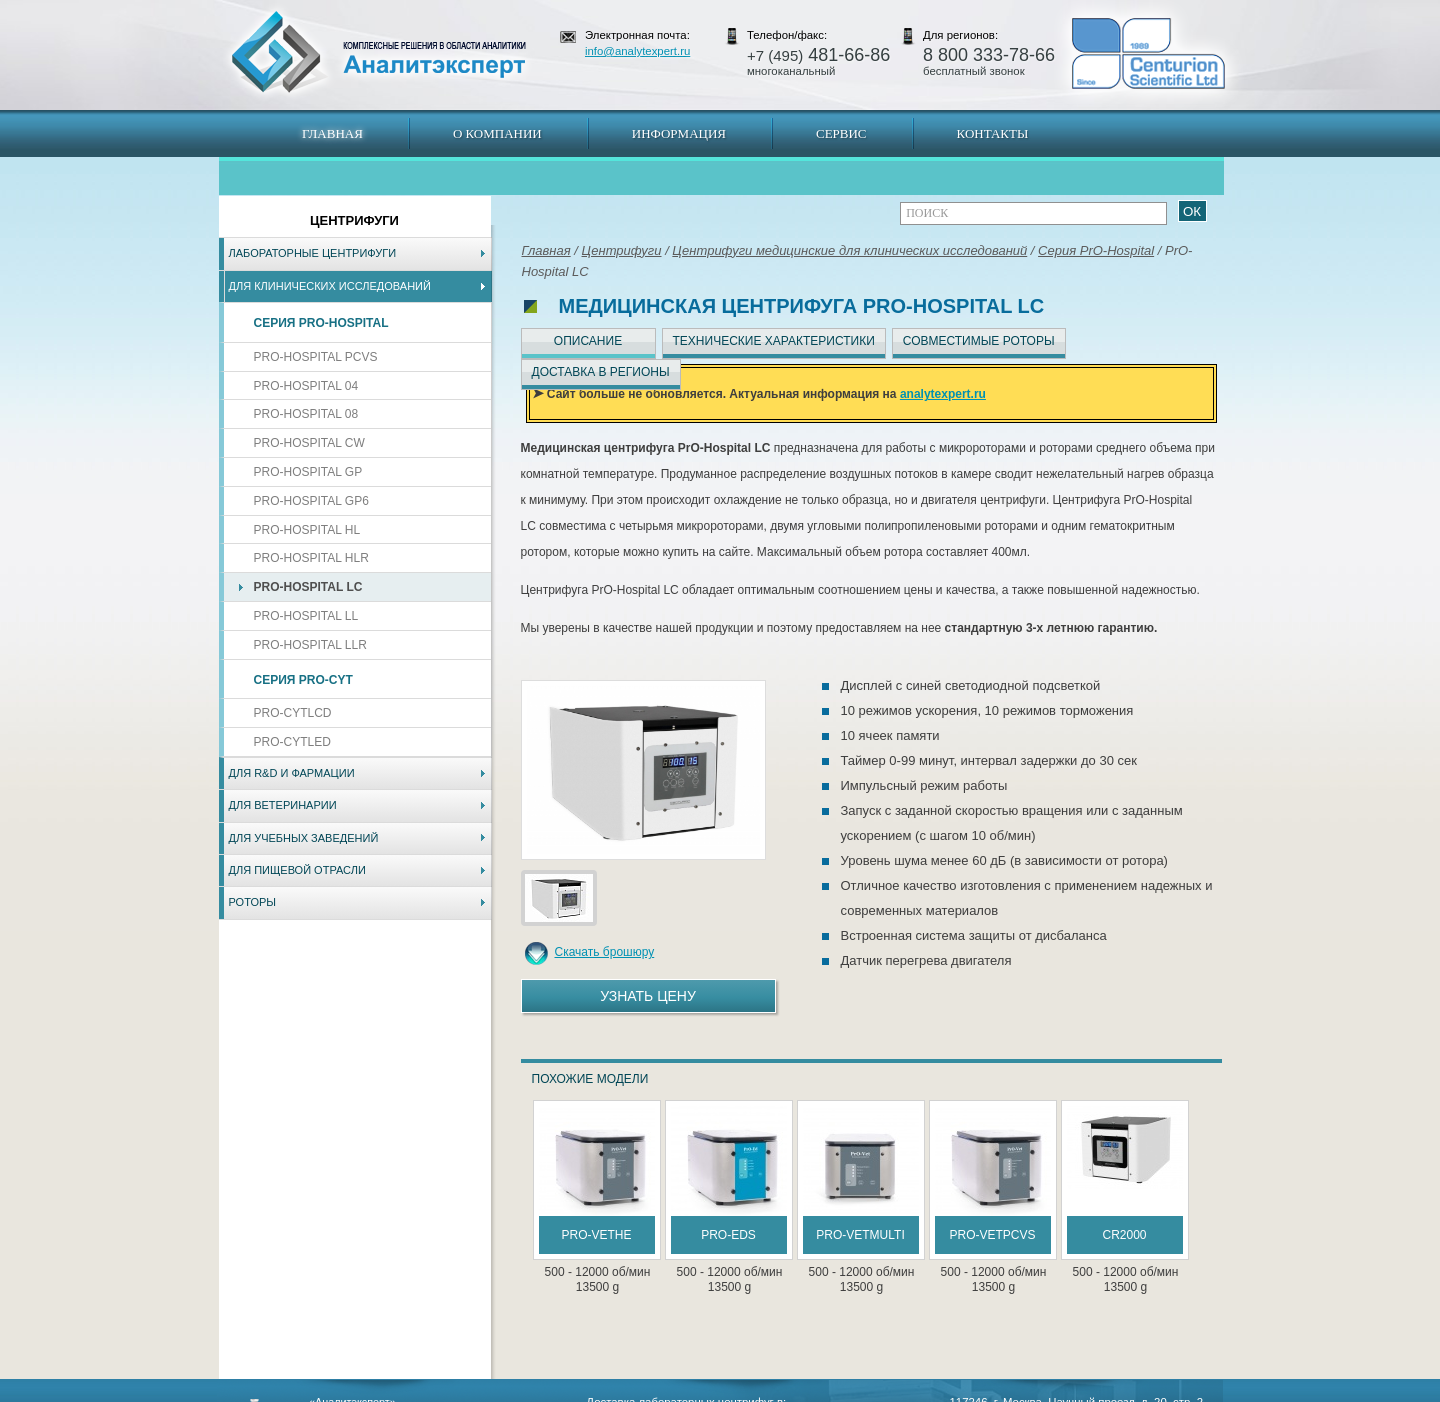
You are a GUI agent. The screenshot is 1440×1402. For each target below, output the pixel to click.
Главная (332, 133)
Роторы (253, 902)
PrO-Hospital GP (308, 472)
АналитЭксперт (378, 52)
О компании (497, 133)
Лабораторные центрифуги (313, 253)
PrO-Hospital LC (308, 587)
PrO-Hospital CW (309, 443)
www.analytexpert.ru (1040, 1392)
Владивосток (579, 1392)
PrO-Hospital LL (306, 616)
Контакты (993, 133)
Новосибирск (504, 1392)
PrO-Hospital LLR (310, 645)
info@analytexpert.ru (637, 51)
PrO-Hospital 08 (306, 414)
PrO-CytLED (292, 742)
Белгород (845, 1392)
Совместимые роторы (979, 341)
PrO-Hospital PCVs (316, 357)
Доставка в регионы (601, 372)
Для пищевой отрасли (297, 870)
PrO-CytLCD (293, 713)
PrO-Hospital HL (307, 530)
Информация (679, 133)
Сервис (841, 133)
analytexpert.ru (943, 394)
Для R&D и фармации (292, 773)
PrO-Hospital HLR (311, 558)
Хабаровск (647, 1392)
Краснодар (786, 1392)
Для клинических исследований (330, 286)
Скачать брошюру (605, 952)
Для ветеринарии (283, 805)
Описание (588, 341)
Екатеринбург (717, 1392)
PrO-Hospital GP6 (311, 501)
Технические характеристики (774, 341)
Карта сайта (339, 1392)
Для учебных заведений (304, 838)
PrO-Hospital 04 (306, 386)
